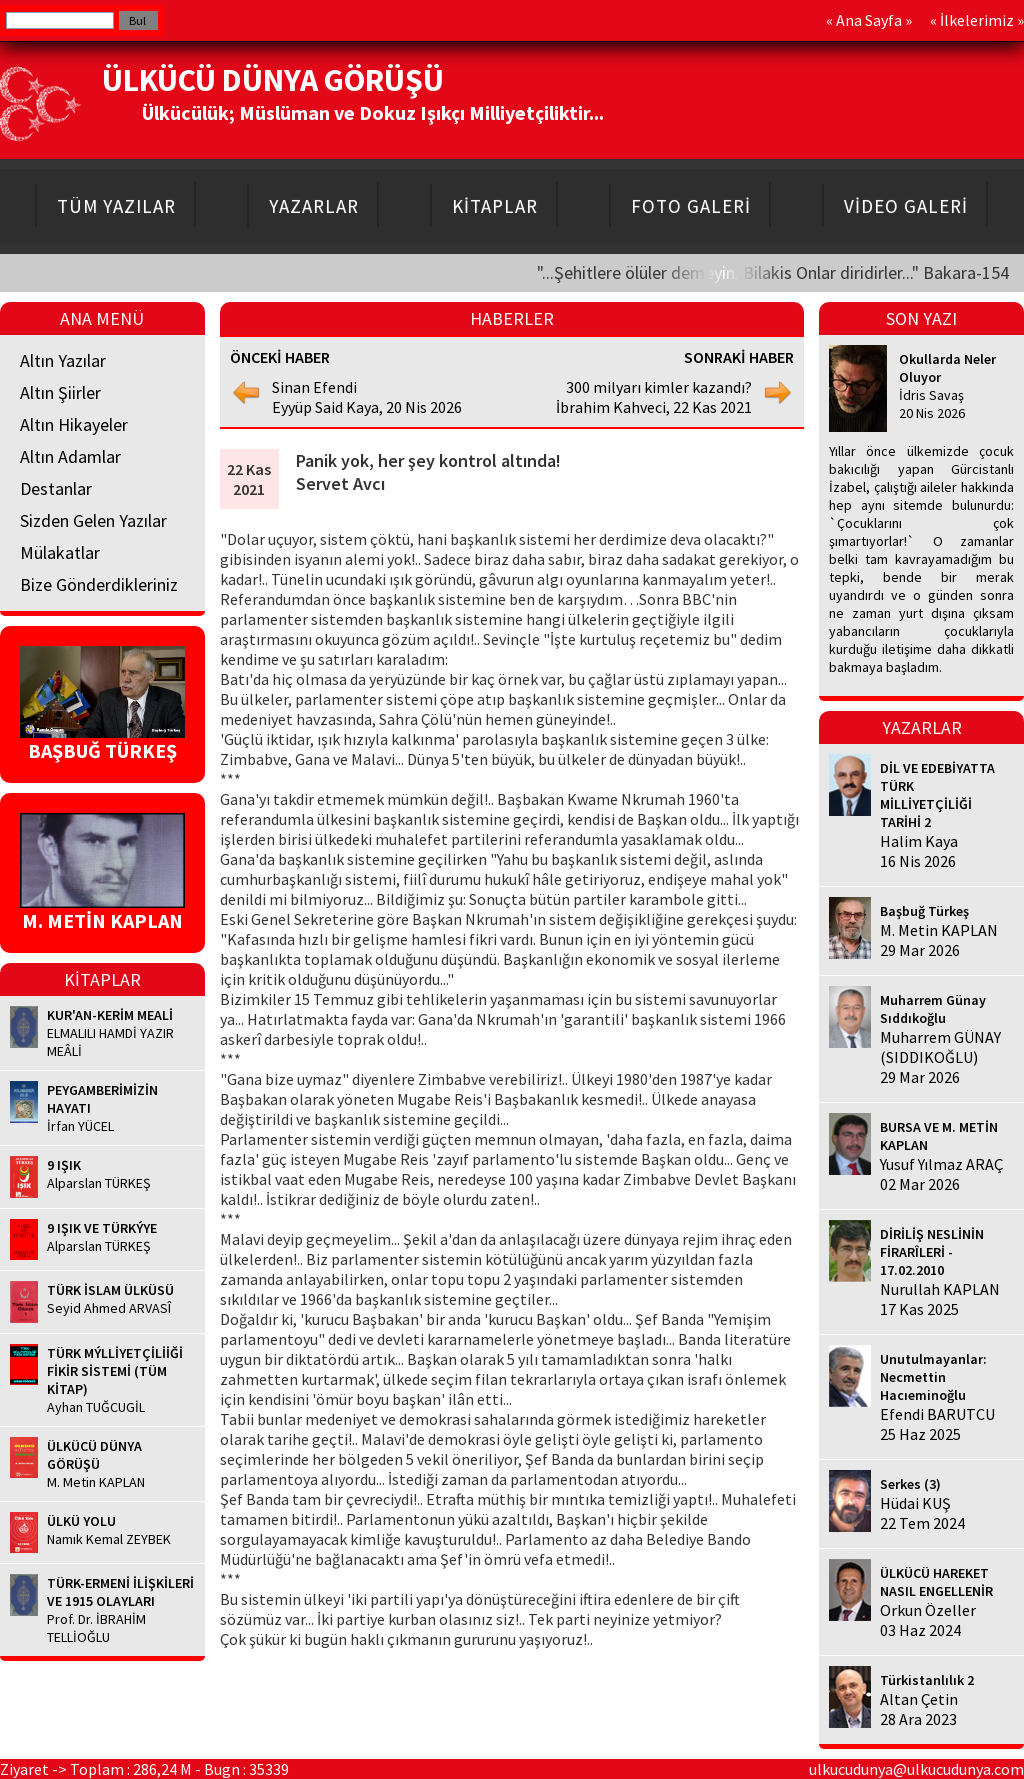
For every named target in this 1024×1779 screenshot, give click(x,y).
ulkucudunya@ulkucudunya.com (916, 1769)
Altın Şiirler (60, 392)
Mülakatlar (60, 552)
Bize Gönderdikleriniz (99, 584)
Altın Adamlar (70, 456)
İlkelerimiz (977, 20)
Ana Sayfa (869, 20)
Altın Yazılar (63, 360)
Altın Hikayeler (74, 424)
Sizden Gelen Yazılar (93, 520)
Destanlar (56, 488)
